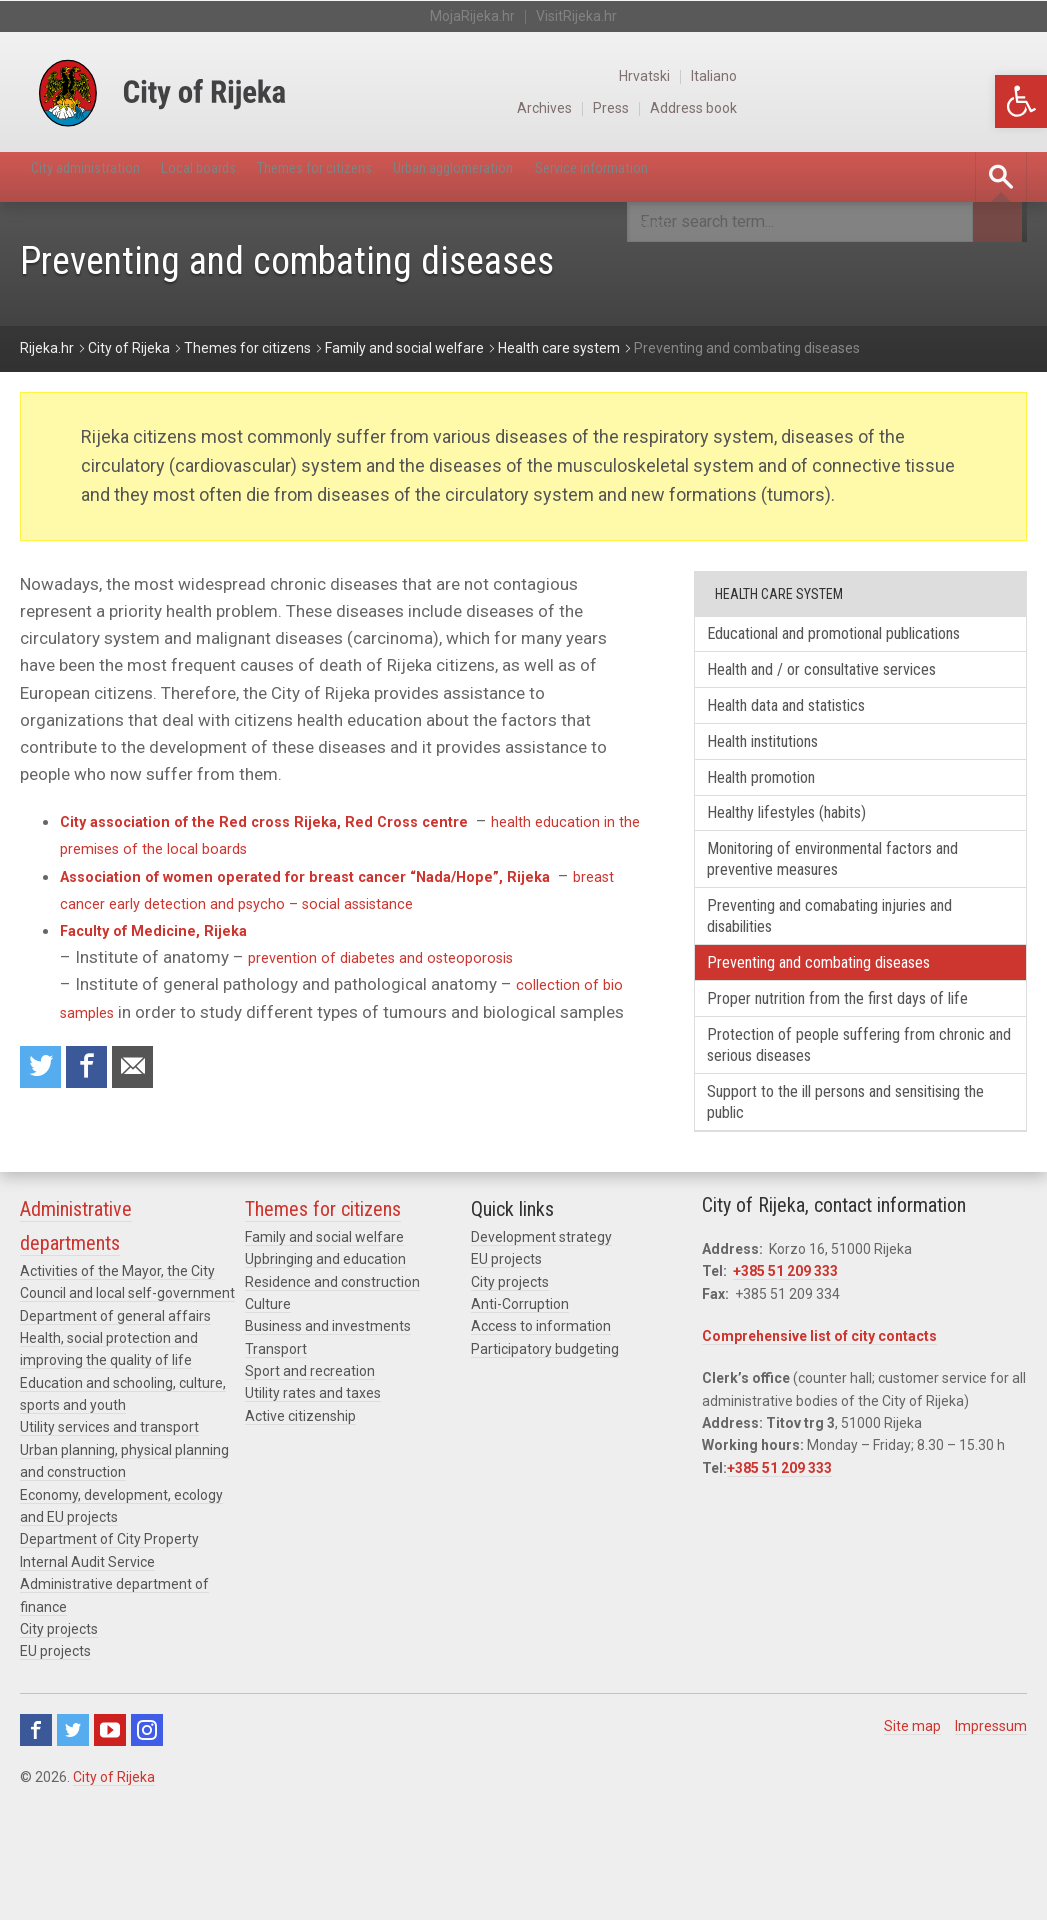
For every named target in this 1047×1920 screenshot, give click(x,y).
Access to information (541, 1438)
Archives (824, 108)
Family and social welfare (324, 1348)
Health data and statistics (808, 741)
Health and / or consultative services (849, 700)
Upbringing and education (325, 1371)
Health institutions (782, 781)
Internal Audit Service (87, 1674)
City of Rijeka (114, 1888)
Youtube (110, 1841)
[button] (1021, 101)
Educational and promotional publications (817, 648)
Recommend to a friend (150, 1071)
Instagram (147, 1841)
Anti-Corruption (520, 1416)
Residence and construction (332, 1393)
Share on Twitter (44, 1071)
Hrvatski (930, 76)
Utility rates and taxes (313, 1505)
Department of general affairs (115, 1427)
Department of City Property (109, 1651)
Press (894, 108)
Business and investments (328, 1438)
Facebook (36, 1841)
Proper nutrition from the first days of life (851, 1082)
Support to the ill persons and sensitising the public (822, 1210)
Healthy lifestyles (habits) (809, 862)
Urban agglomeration (576, 176)
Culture (268, 1416)
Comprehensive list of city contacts (819, 1448)
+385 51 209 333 (785, 1383)
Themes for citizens (398, 176)
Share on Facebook (97, 1071)
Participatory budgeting (545, 1460)
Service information (753, 176)
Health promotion (777, 821)
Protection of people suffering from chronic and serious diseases (844, 1146)
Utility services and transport (109, 1539)
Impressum (991, 1837)
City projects (59, 1741)
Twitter (73, 1841)
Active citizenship (300, 1528)
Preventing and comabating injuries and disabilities (857, 978)
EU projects (55, 1763)
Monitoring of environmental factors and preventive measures (845, 914)
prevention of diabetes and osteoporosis (401, 958)
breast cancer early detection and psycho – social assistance (293, 904)
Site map (912, 1837)
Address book (982, 108)
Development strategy (541, 1348)
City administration (104, 176)
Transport (276, 1460)
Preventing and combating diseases (844, 1030)
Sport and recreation (310, 1483)
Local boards (249, 176)
